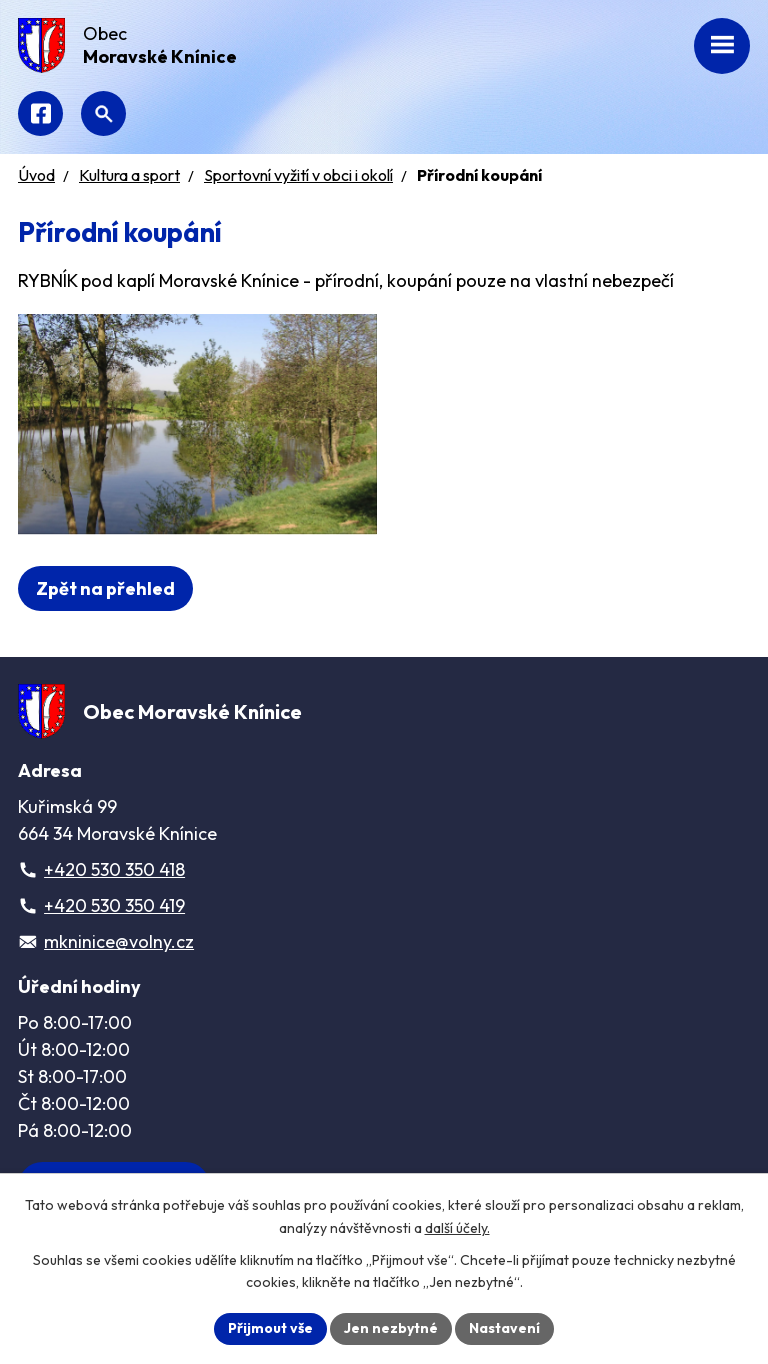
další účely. (457, 1228)
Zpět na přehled (105, 588)
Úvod (36, 175)
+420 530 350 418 (114, 869)
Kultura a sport (129, 175)
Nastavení (504, 1328)
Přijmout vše (270, 1328)
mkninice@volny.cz (119, 941)
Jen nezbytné (391, 1328)
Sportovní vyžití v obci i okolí (298, 175)
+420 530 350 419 (114, 905)
